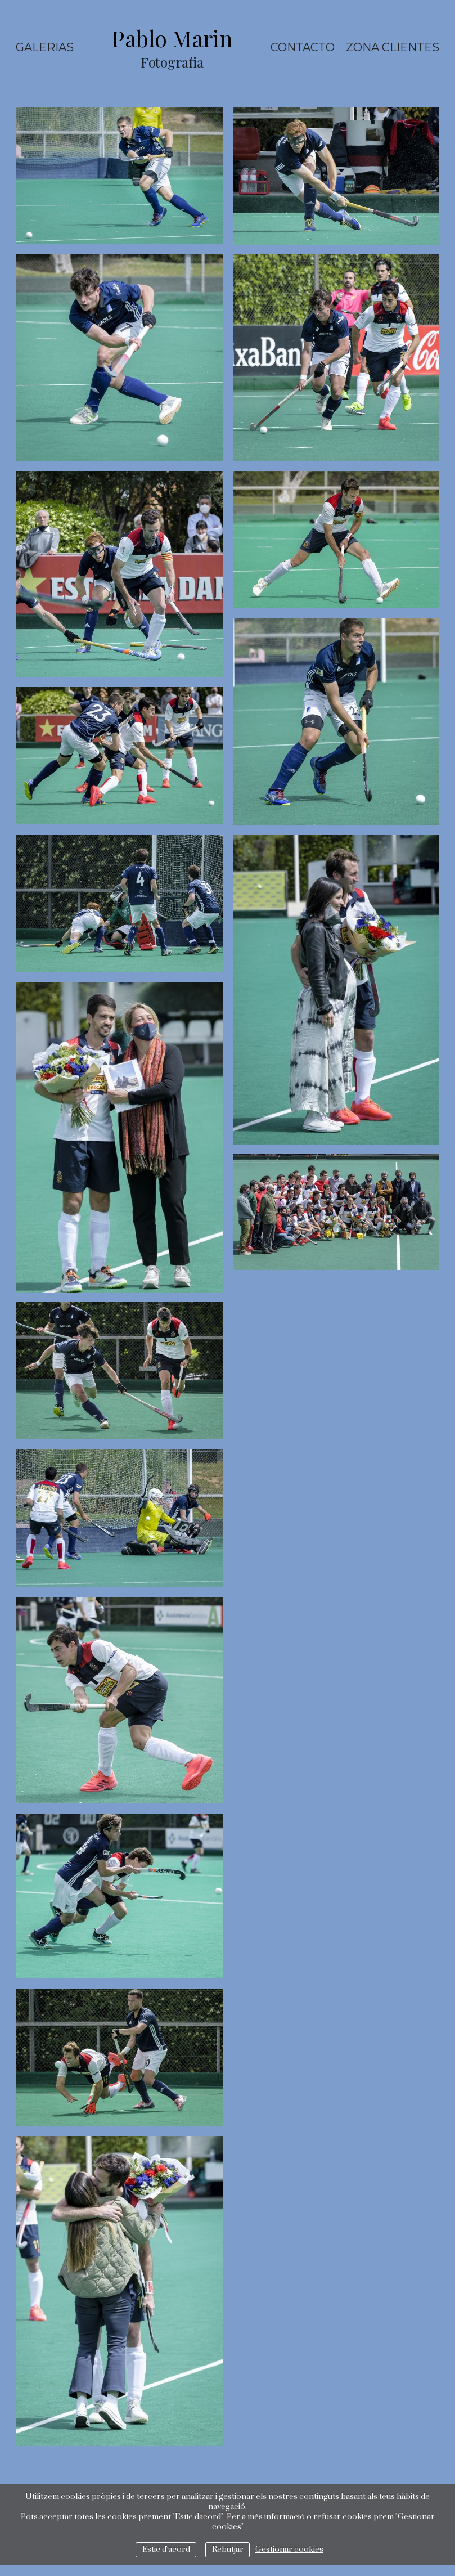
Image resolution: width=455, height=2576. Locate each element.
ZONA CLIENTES (392, 47)
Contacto (303, 47)
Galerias (45, 47)
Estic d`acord (166, 2549)
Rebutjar (228, 2549)
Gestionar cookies (289, 2549)
